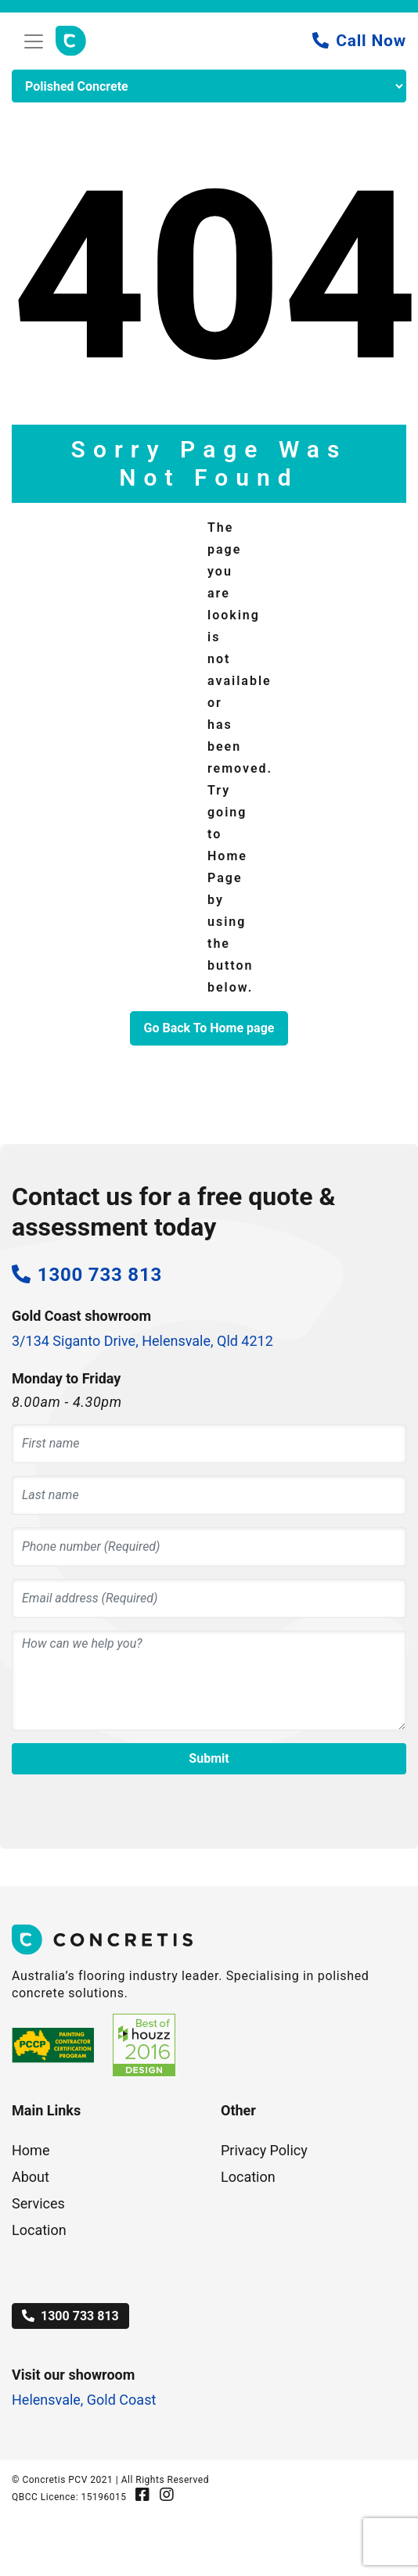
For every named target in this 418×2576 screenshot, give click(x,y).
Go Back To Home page (209, 1028)
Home (30, 2150)
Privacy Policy (264, 2150)
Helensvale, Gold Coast (84, 2399)
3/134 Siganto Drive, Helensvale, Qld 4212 (142, 1341)
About (30, 2177)
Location (39, 2230)
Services (38, 2203)
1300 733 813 (70, 2316)
